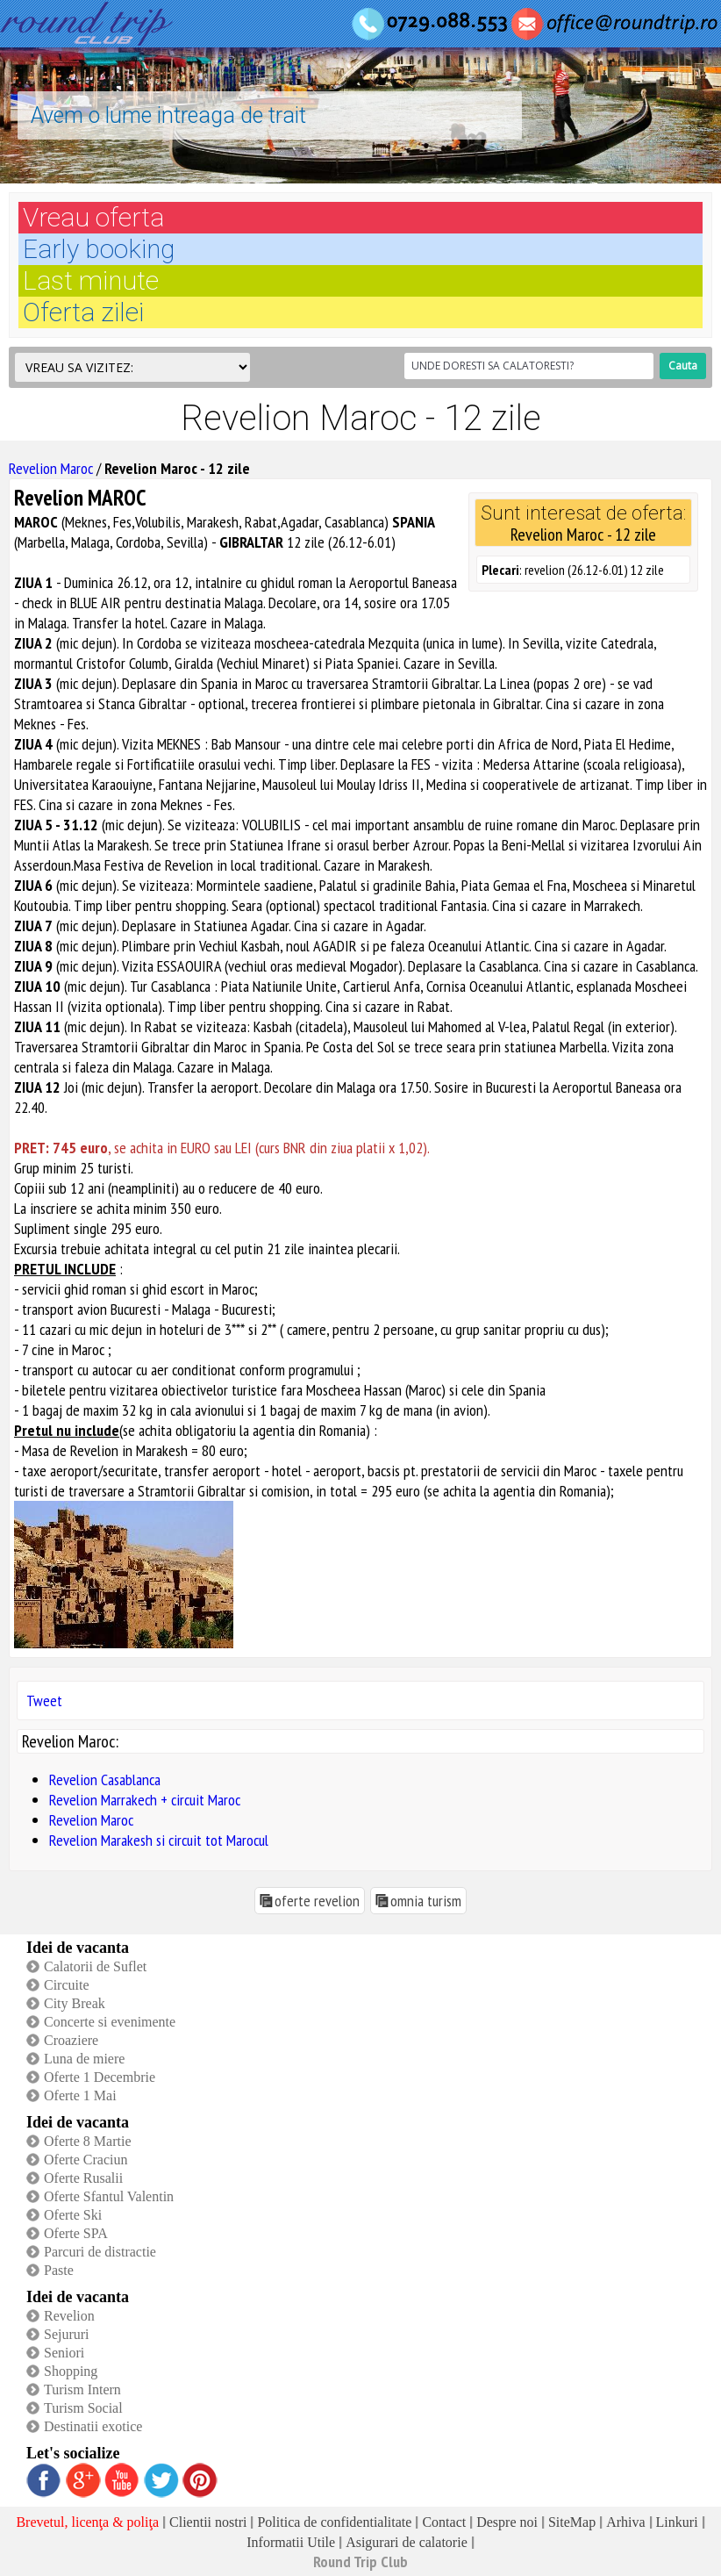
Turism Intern (82, 2389)
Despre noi (507, 2522)
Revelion (69, 2315)
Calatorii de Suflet (95, 1966)
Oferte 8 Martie (88, 2141)
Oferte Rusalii (83, 2178)
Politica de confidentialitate (334, 2522)
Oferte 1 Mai (80, 2095)
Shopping (70, 2371)
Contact (444, 2522)
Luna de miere (84, 2058)
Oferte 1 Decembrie (99, 2077)
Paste (59, 2270)
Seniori (64, 2352)
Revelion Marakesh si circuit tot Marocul (158, 1840)
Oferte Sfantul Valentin (109, 2196)
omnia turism (425, 1901)
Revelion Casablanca (105, 1779)
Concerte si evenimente (109, 2021)
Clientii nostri (207, 2522)
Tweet (44, 1700)
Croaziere (71, 2040)
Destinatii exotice (93, 2426)
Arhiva (625, 2522)
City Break (74, 2003)
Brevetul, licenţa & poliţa (87, 2522)
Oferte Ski (73, 2214)
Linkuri (677, 2522)
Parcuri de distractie (100, 2251)
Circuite (66, 1984)
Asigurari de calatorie (407, 2542)
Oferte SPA (76, 2233)
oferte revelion (317, 1901)
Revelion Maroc (51, 468)
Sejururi (66, 2334)
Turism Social (83, 2407)
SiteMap (572, 2522)
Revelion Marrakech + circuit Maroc (144, 1800)
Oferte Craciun (86, 2159)
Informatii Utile (290, 2542)
